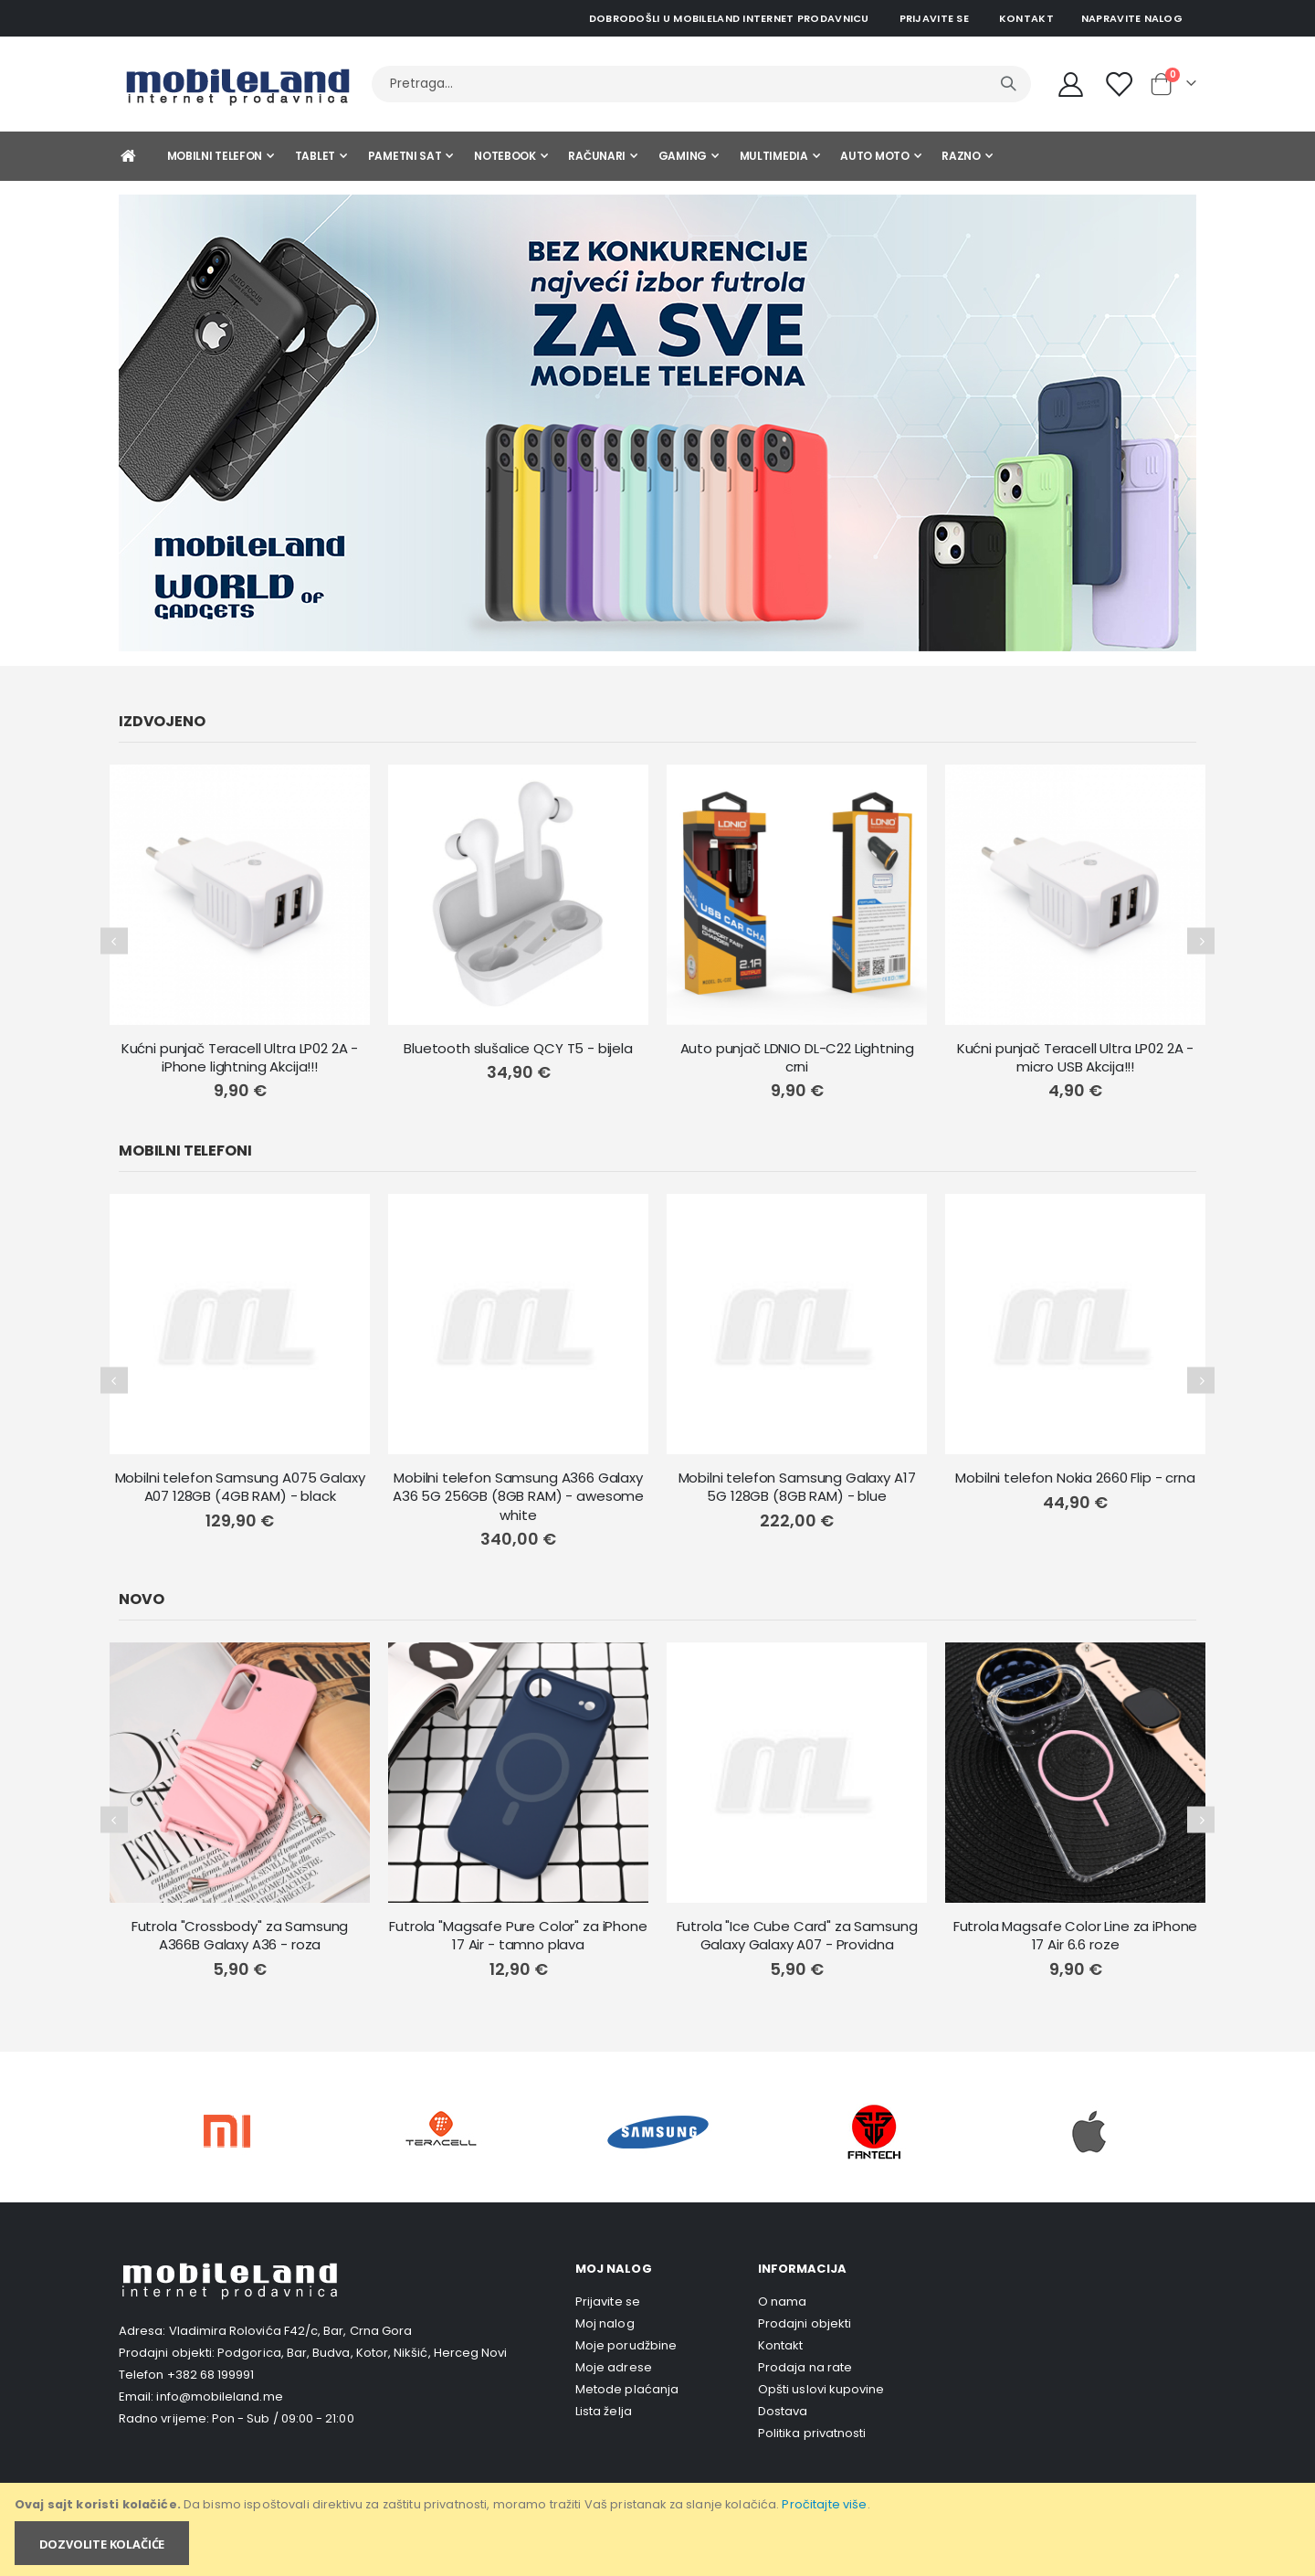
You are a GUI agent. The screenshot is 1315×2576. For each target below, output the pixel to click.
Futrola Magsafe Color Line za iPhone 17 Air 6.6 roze (1075, 1935)
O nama (782, 2301)
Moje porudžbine (626, 2345)
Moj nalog (605, 2323)
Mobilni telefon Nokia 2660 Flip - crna (1074, 1478)
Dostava (782, 2411)
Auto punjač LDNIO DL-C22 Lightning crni (797, 1058)
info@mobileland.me (219, 2396)
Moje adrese (613, 2367)
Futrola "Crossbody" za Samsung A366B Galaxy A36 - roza (240, 1935)
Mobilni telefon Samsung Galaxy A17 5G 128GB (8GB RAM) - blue (797, 1487)
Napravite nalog (1132, 18)
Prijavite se (934, 18)
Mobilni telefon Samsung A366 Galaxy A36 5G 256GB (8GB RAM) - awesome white (518, 1497)
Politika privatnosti (812, 2433)
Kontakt (1026, 18)
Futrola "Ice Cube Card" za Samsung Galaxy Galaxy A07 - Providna (797, 1935)
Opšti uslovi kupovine (821, 2389)
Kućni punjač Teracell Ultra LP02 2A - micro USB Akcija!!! (1075, 1058)
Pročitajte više (824, 2504)
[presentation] (114, 940)
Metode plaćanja (627, 2389)
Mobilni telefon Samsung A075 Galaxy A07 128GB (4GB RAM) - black (240, 1487)
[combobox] (701, 84)
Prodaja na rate (805, 2367)
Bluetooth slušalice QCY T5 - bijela (518, 1049)
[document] (659, 2529)
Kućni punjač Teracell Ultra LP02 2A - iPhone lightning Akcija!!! (239, 1058)
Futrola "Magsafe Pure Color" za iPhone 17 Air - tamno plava (518, 1935)
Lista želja (603, 2411)
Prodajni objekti (804, 2323)
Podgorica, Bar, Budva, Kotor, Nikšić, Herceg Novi (362, 2352)
